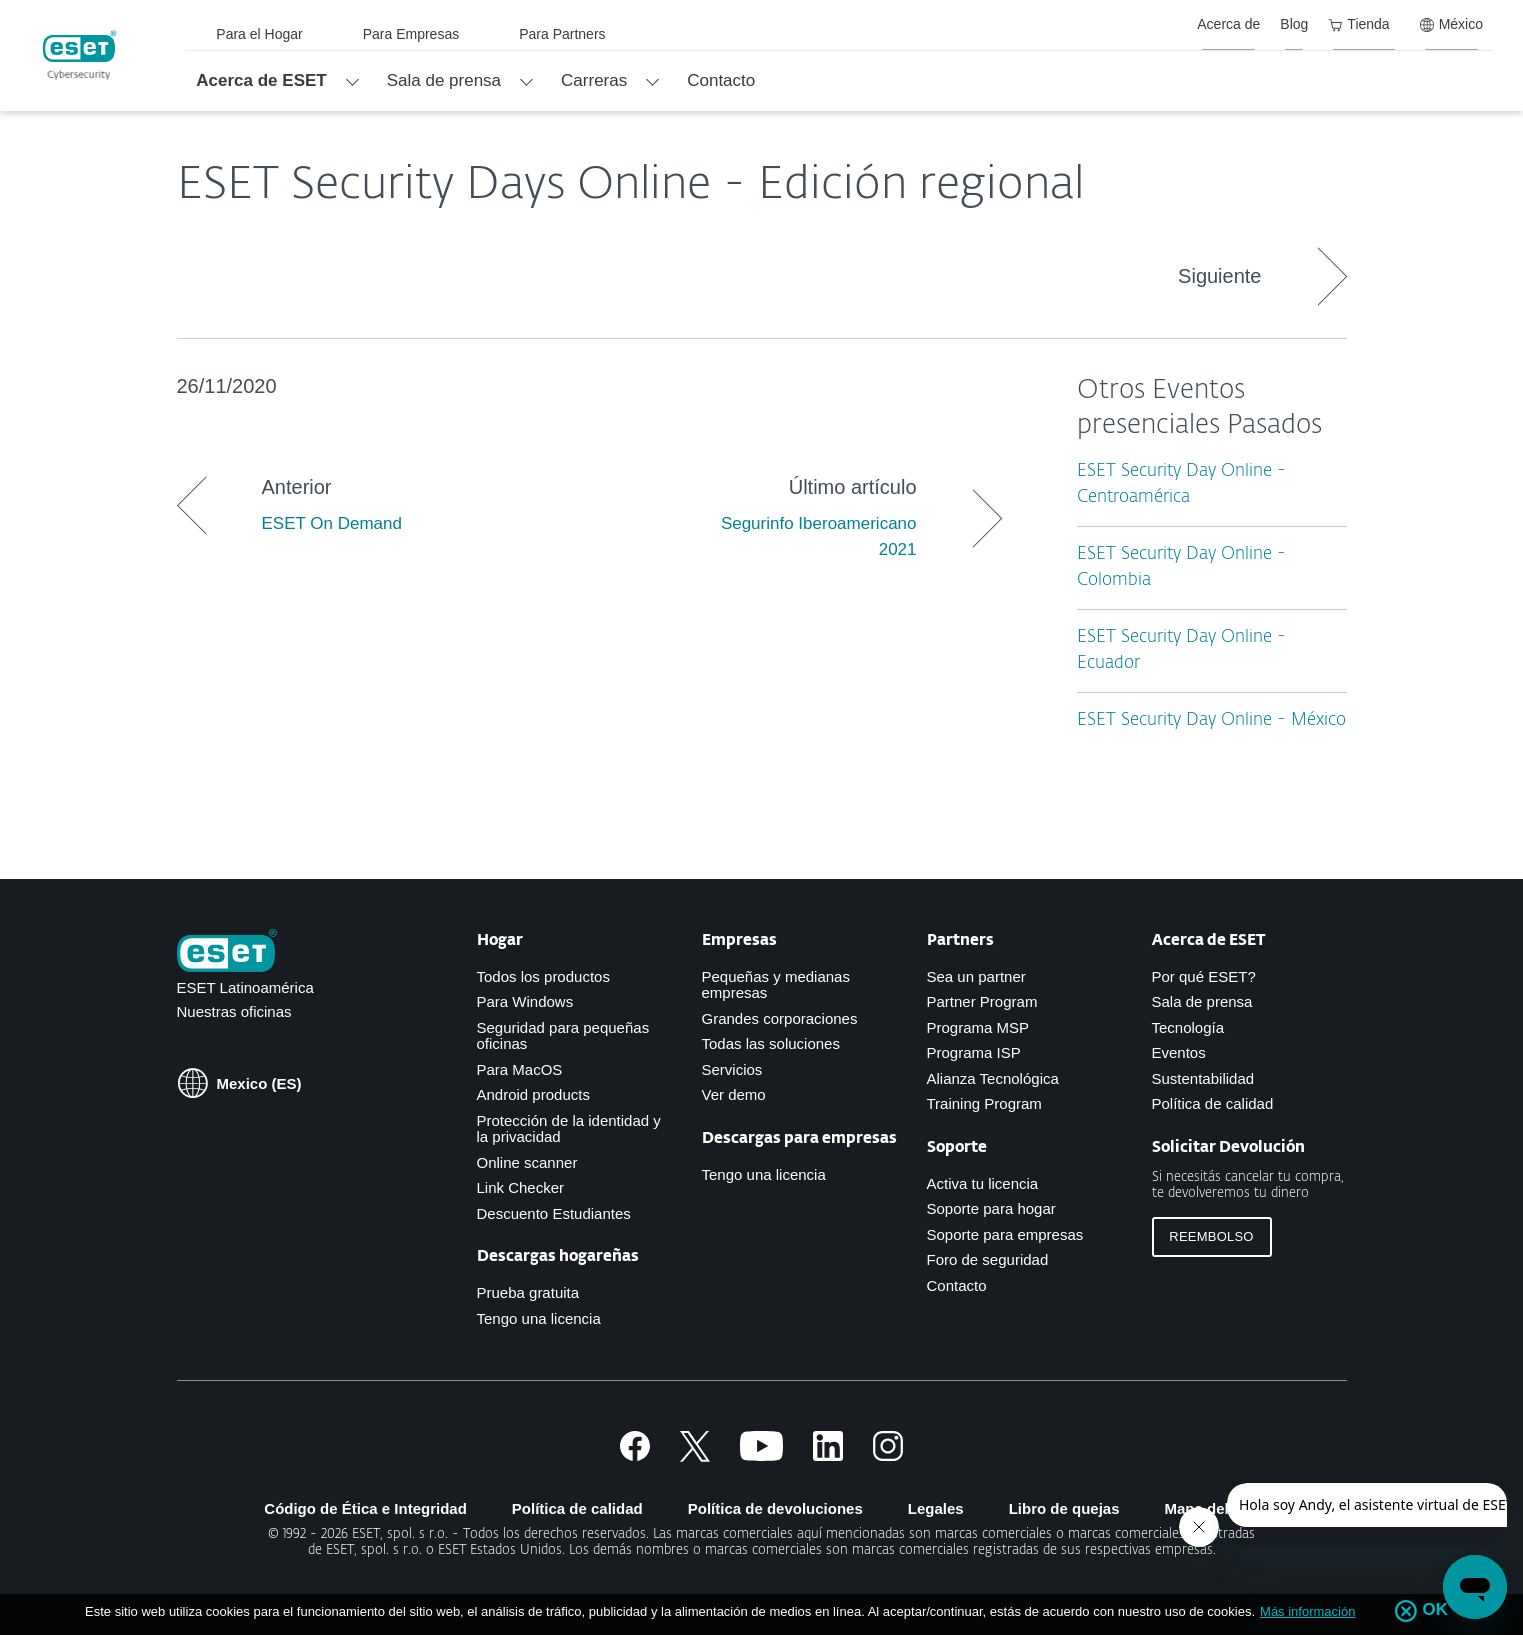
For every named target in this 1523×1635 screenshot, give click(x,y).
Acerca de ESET (261, 80)
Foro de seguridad (988, 1259)
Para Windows (525, 1001)
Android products (533, 1094)
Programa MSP (978, 1027)
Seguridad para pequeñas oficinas (563, 1036)
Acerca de (1228, 24)
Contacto (721, 80)
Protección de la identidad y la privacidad (569, 1129)
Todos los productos (543, 976)
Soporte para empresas (1005, 1234)
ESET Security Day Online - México (1211, 720)
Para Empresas (411, 34)
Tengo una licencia (539, 1318)
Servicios (732, 1069)
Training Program (984, 1103)
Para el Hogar (259, 34)
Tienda (1358, 24)
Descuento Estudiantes (554, 1213)
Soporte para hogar (991, 1208)
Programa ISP (974, 1052)
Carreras (594, 80)
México (1451, 24)
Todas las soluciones (771, 1043)
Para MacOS (520, 1069)
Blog (1294, 24)
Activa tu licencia (983, 1183)
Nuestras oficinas (234, 1011)
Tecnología (1188, 1027)
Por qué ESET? (1204, 976)
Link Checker (521, 1187)
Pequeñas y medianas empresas (776, 985)
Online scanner (527, 1162)
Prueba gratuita (528, 1292)
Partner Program (982, 1001)
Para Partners (562, 34)
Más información (1307, 1611)
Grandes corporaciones (780, 1018)
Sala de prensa (444, 80)
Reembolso (1211, 1236)
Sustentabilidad (1203, 1078)
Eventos (1179, 1052)
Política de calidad (1213, 1103)
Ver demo (734, 1094)
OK (1435, 1610)
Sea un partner (976, 976)
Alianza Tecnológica (993, 1078)
